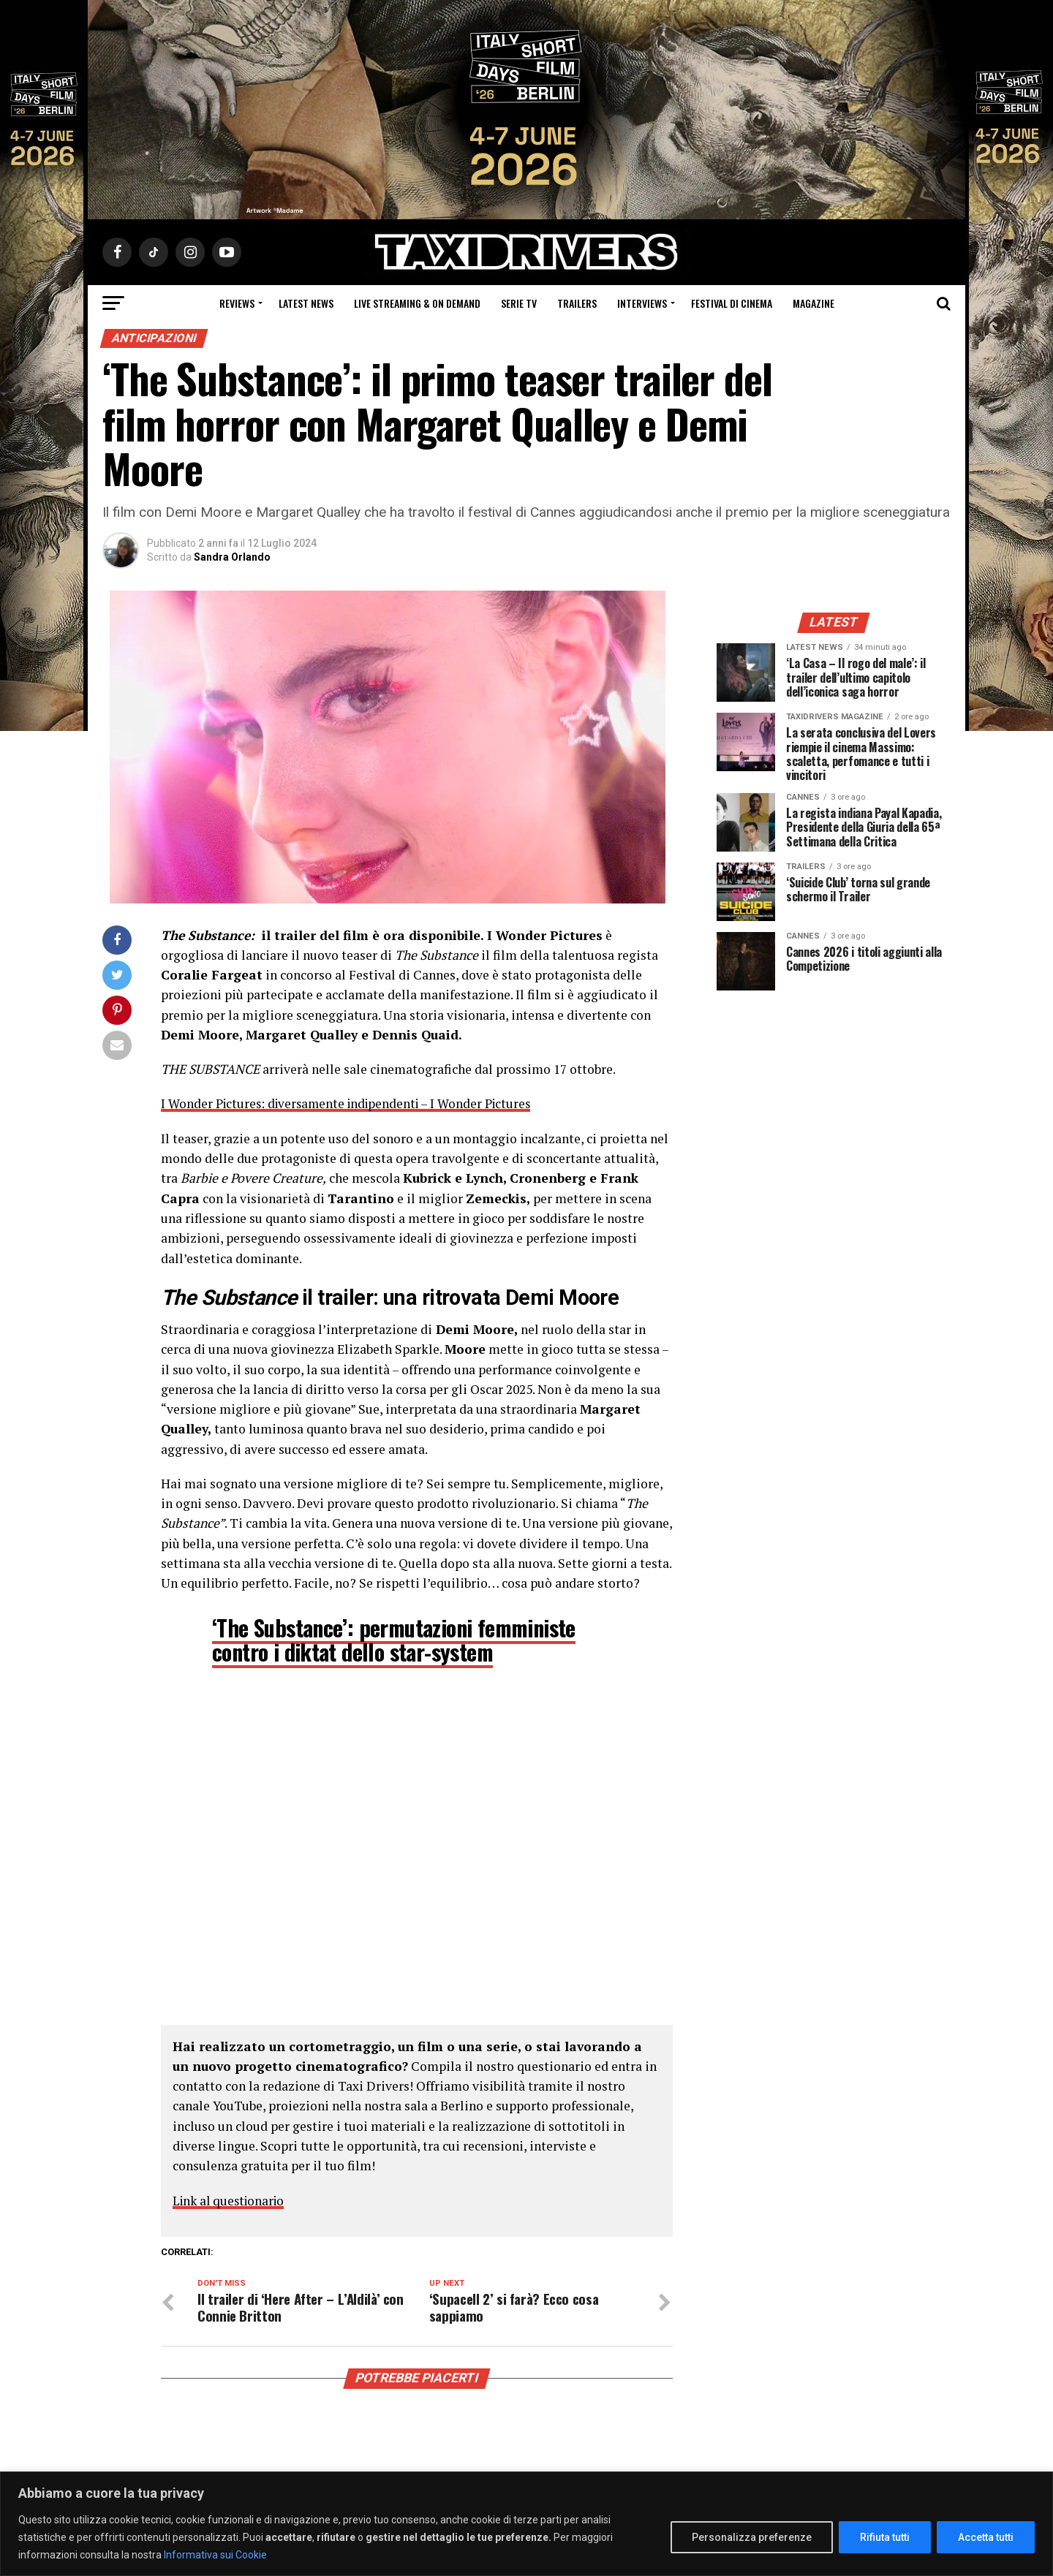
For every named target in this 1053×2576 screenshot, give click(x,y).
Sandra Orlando (232, 557)
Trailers (577, 303)
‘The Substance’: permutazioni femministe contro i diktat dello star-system (393, 1638)
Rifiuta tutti (885, 2537)
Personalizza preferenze (752, 2537)
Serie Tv (519, 303)
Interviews (642, 303)
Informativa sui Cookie (215, 2555)
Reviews (236, 303)
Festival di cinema (731, 303)
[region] (526, 2523)
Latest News (306, 303)
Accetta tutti (986, 2537)
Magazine (813, 303)
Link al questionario (231, 2200)
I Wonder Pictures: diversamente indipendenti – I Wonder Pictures (351, 1103)
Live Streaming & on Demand (417, 303)
